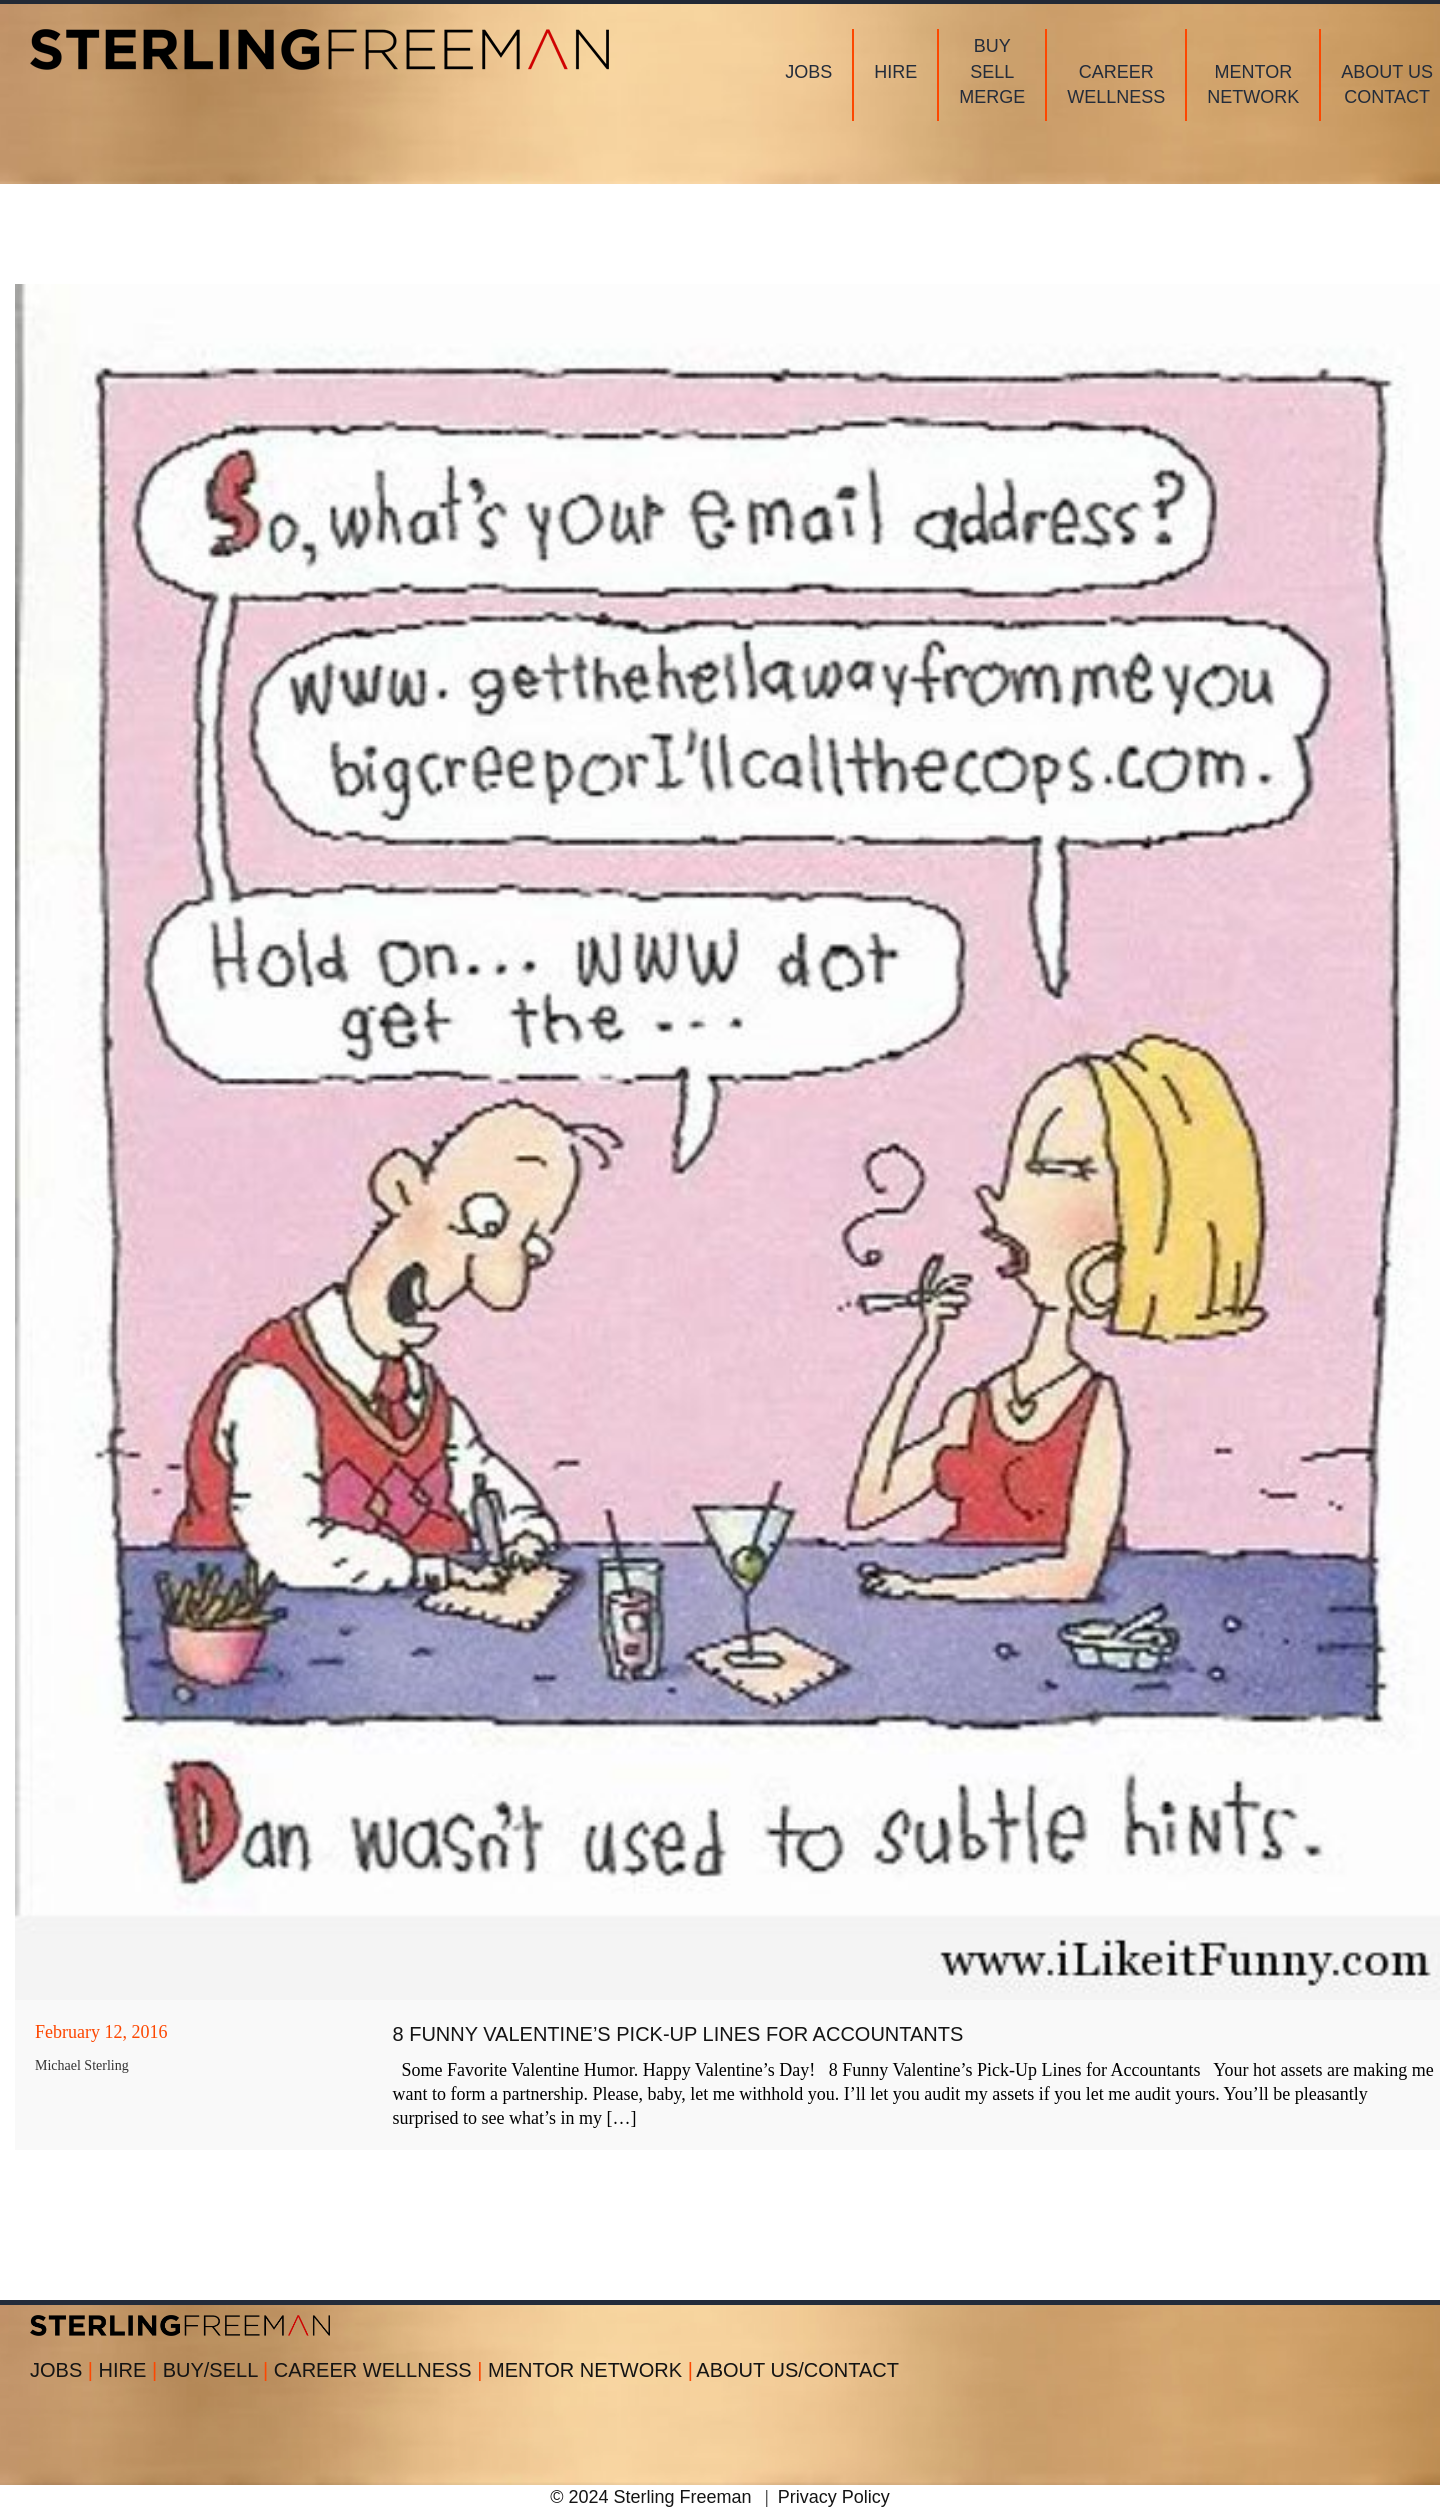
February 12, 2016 (101, 2032)
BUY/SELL (218, 2370)
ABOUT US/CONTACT (797, 2370)
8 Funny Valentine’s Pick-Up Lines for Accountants (678, 2034)
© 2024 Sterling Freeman (650, 2497)
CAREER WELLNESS (381, 2370)
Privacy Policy (834, 2497)
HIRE (131, 2370)
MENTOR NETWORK (590, 2370)
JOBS (64, 2370)
